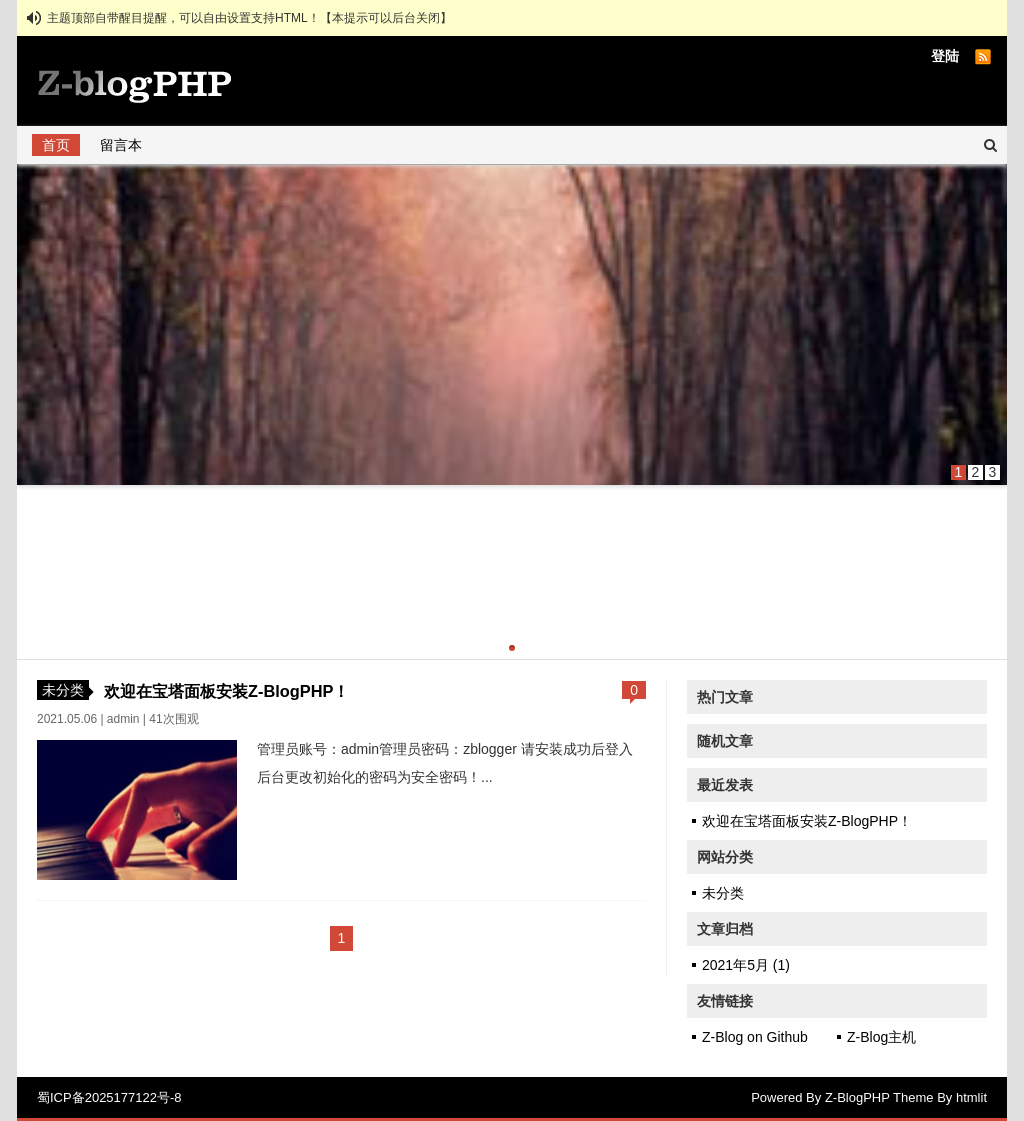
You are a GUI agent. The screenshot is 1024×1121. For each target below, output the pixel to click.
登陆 (945, 56)
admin (123, 719)
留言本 (121, 145)
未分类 (63, 690)
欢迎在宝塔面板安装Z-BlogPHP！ (226, 691)
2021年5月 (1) (746, 965)
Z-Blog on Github (755, 1037)
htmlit (971, 1097)
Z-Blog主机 (881, 1037)
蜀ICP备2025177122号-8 (109, 1097)
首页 (56, 145)
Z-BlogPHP (857, 1097)
